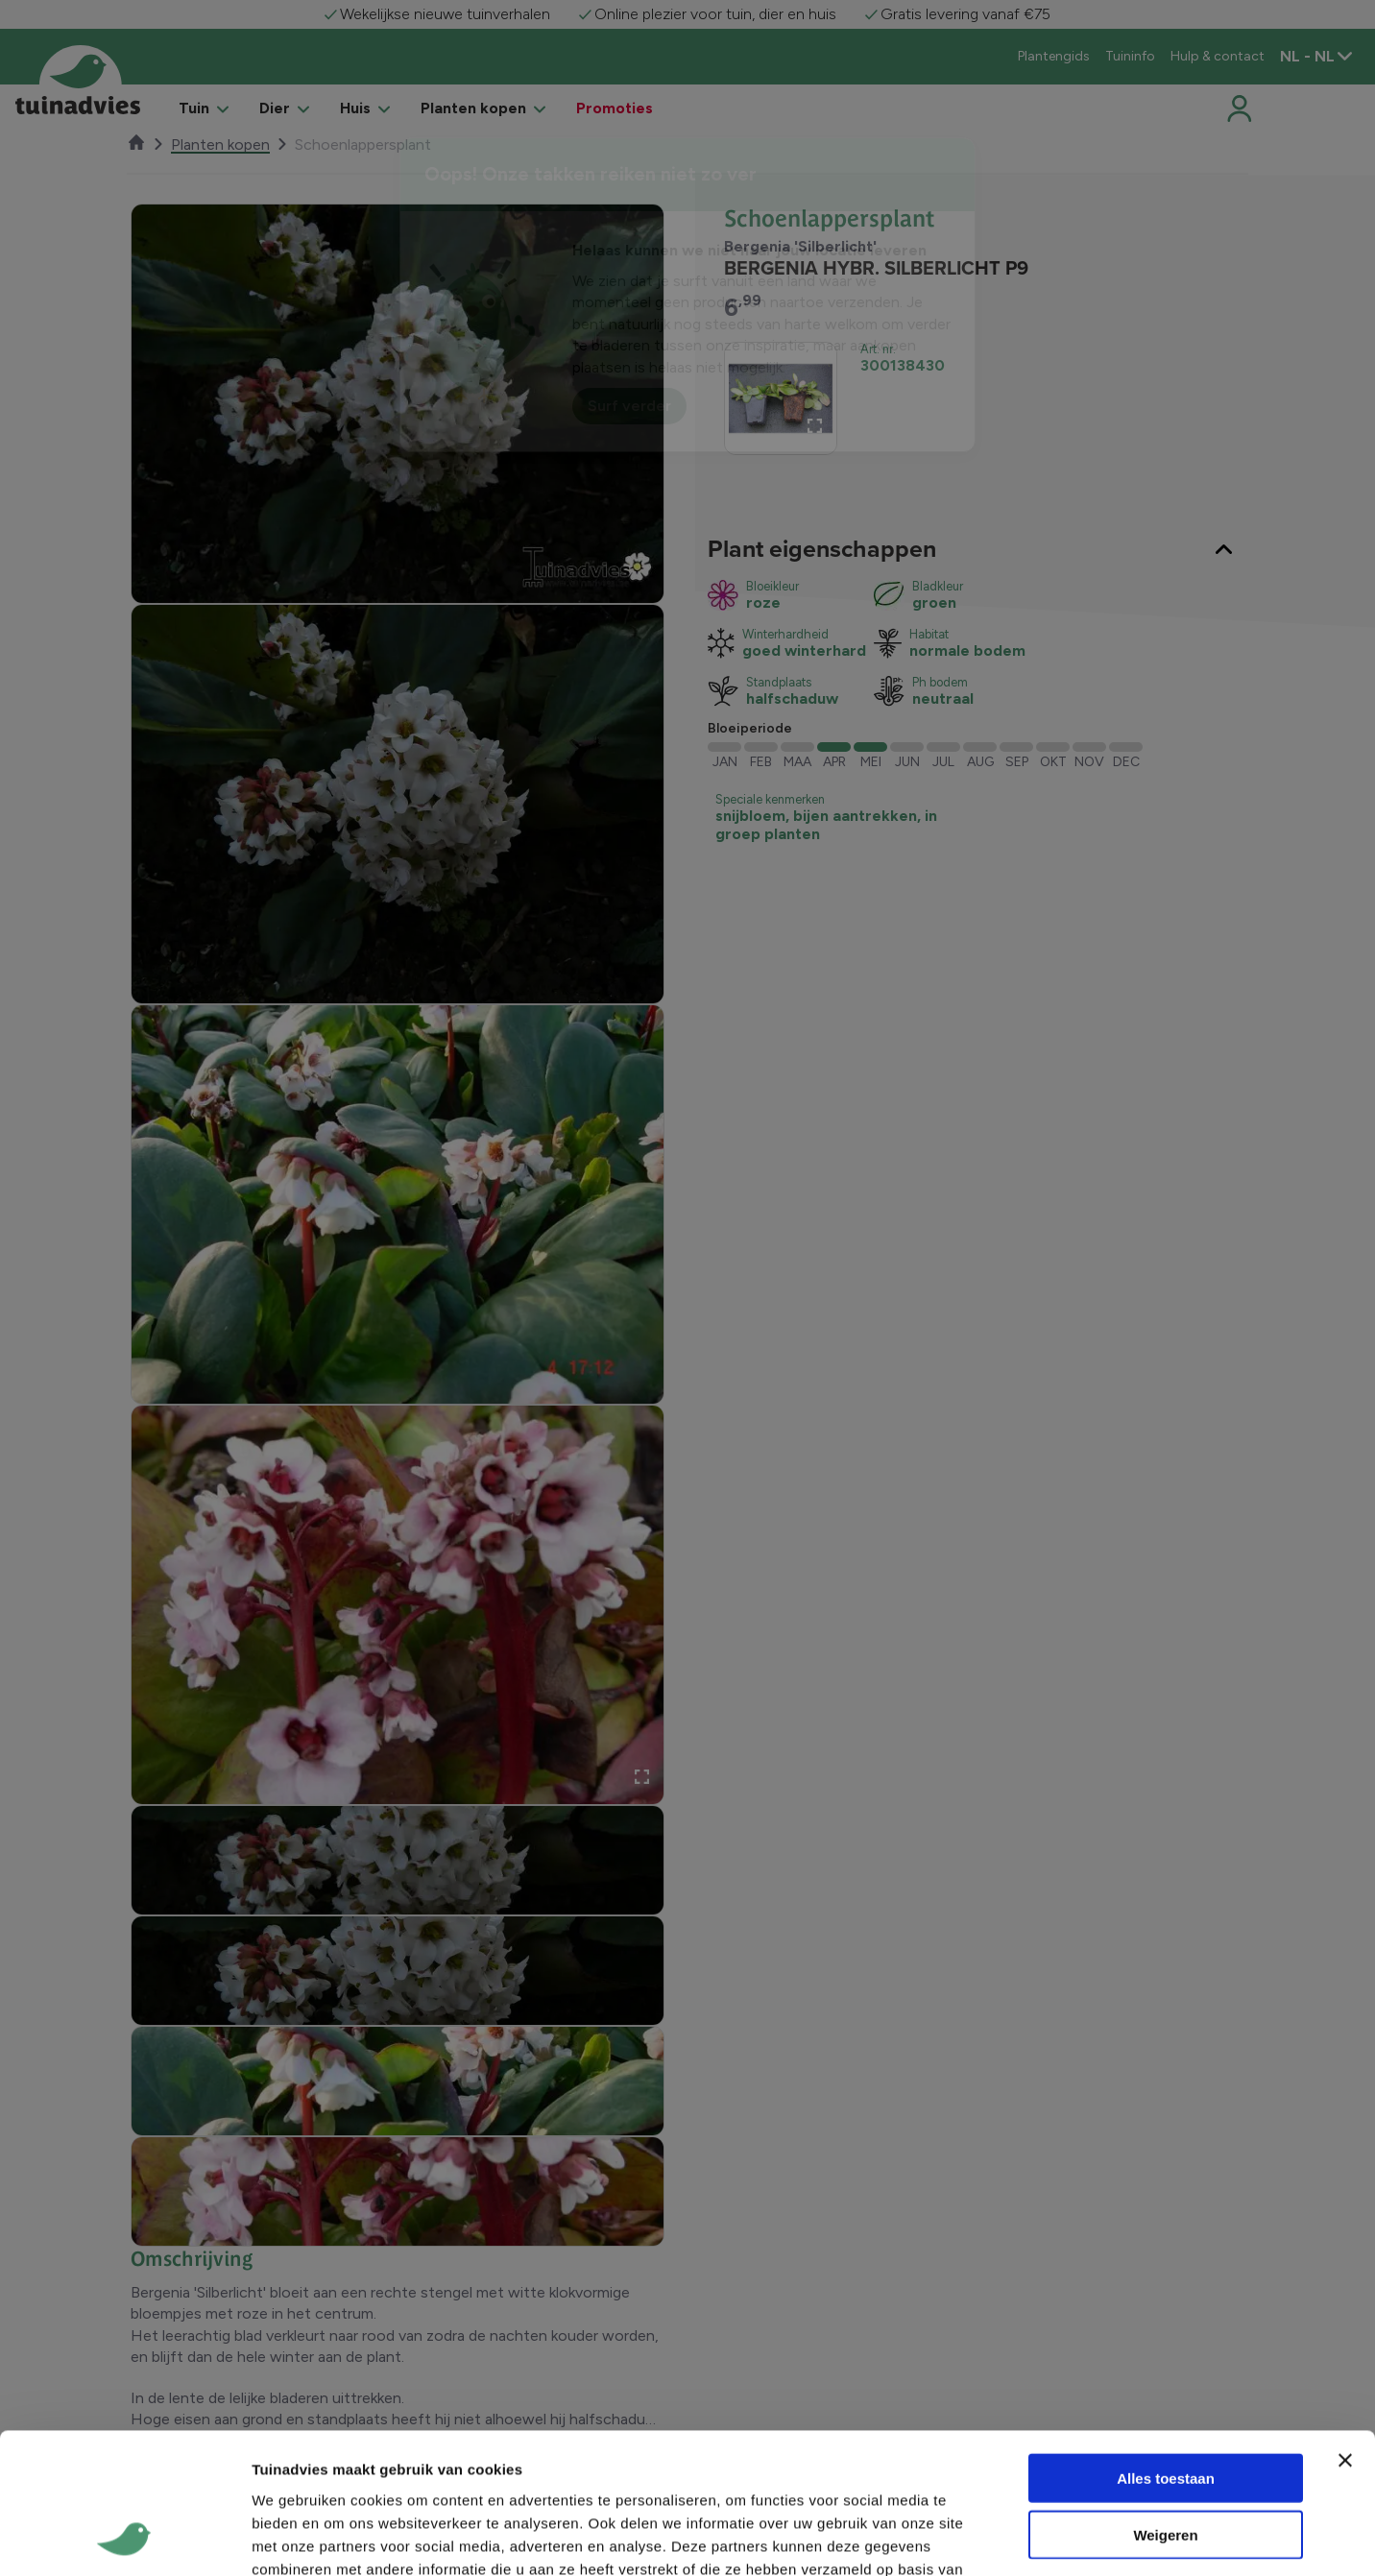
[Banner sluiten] (1345, 2101)
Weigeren (1165, 2175)
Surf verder (629, 406)
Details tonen (1037, 2311)
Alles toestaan (1166, 2119)
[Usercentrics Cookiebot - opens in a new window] (124, 2311)
